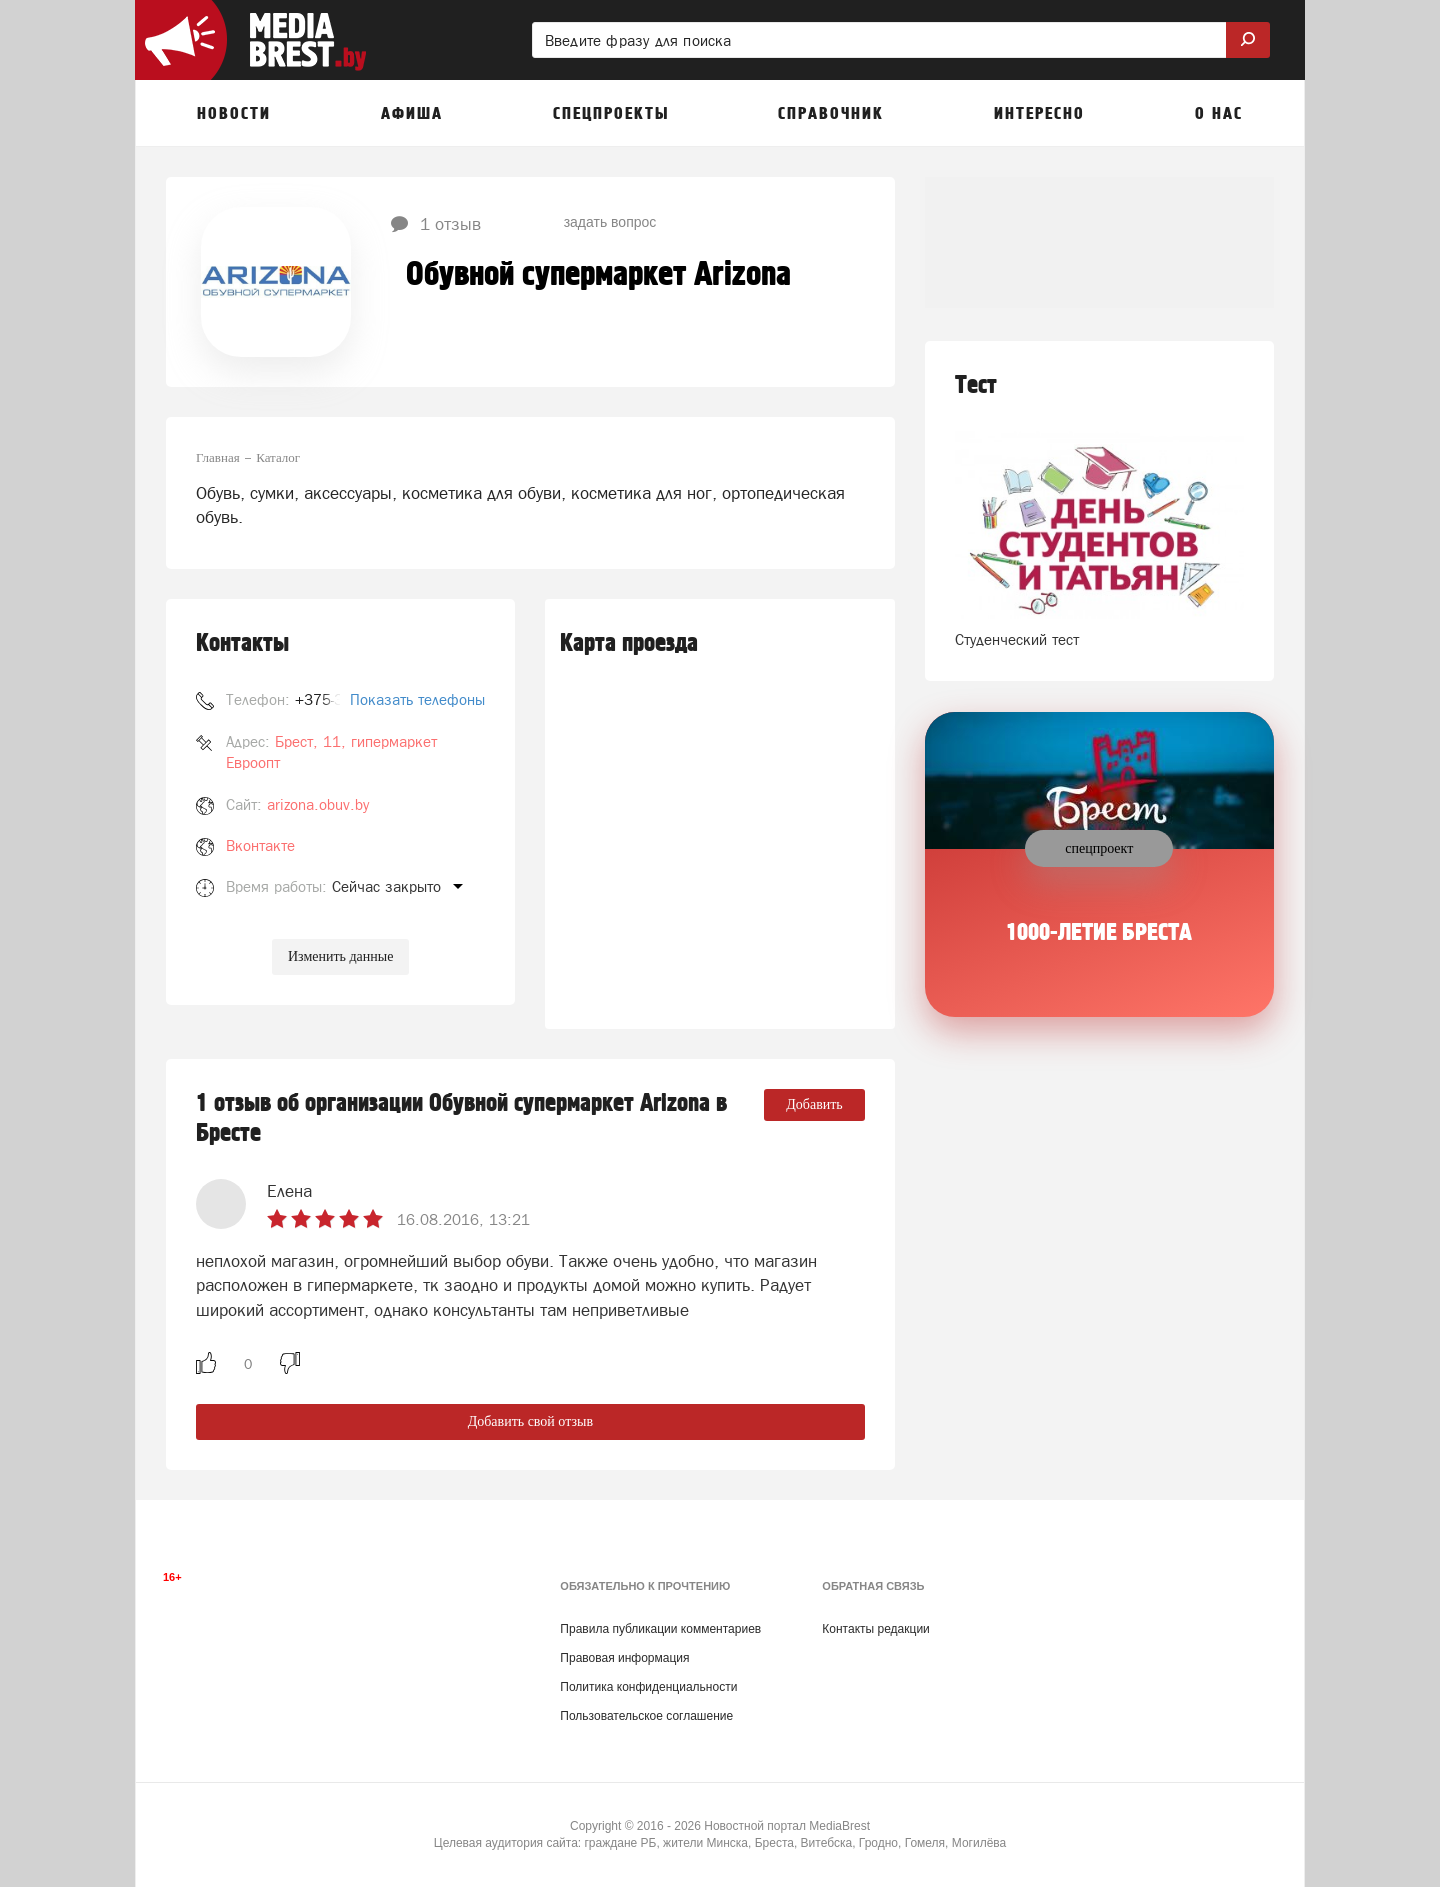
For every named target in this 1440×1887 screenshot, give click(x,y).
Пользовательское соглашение (646, 1716)
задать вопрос (610, 222)
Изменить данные (340, 956)
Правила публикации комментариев (660, 1629)
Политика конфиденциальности (648, 1687)
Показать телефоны (417, 699)
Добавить (814, 1104)
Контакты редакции (875, 1629)
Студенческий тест (1017, 639)
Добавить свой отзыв (530, 1421)
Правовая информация (624, 1658)
